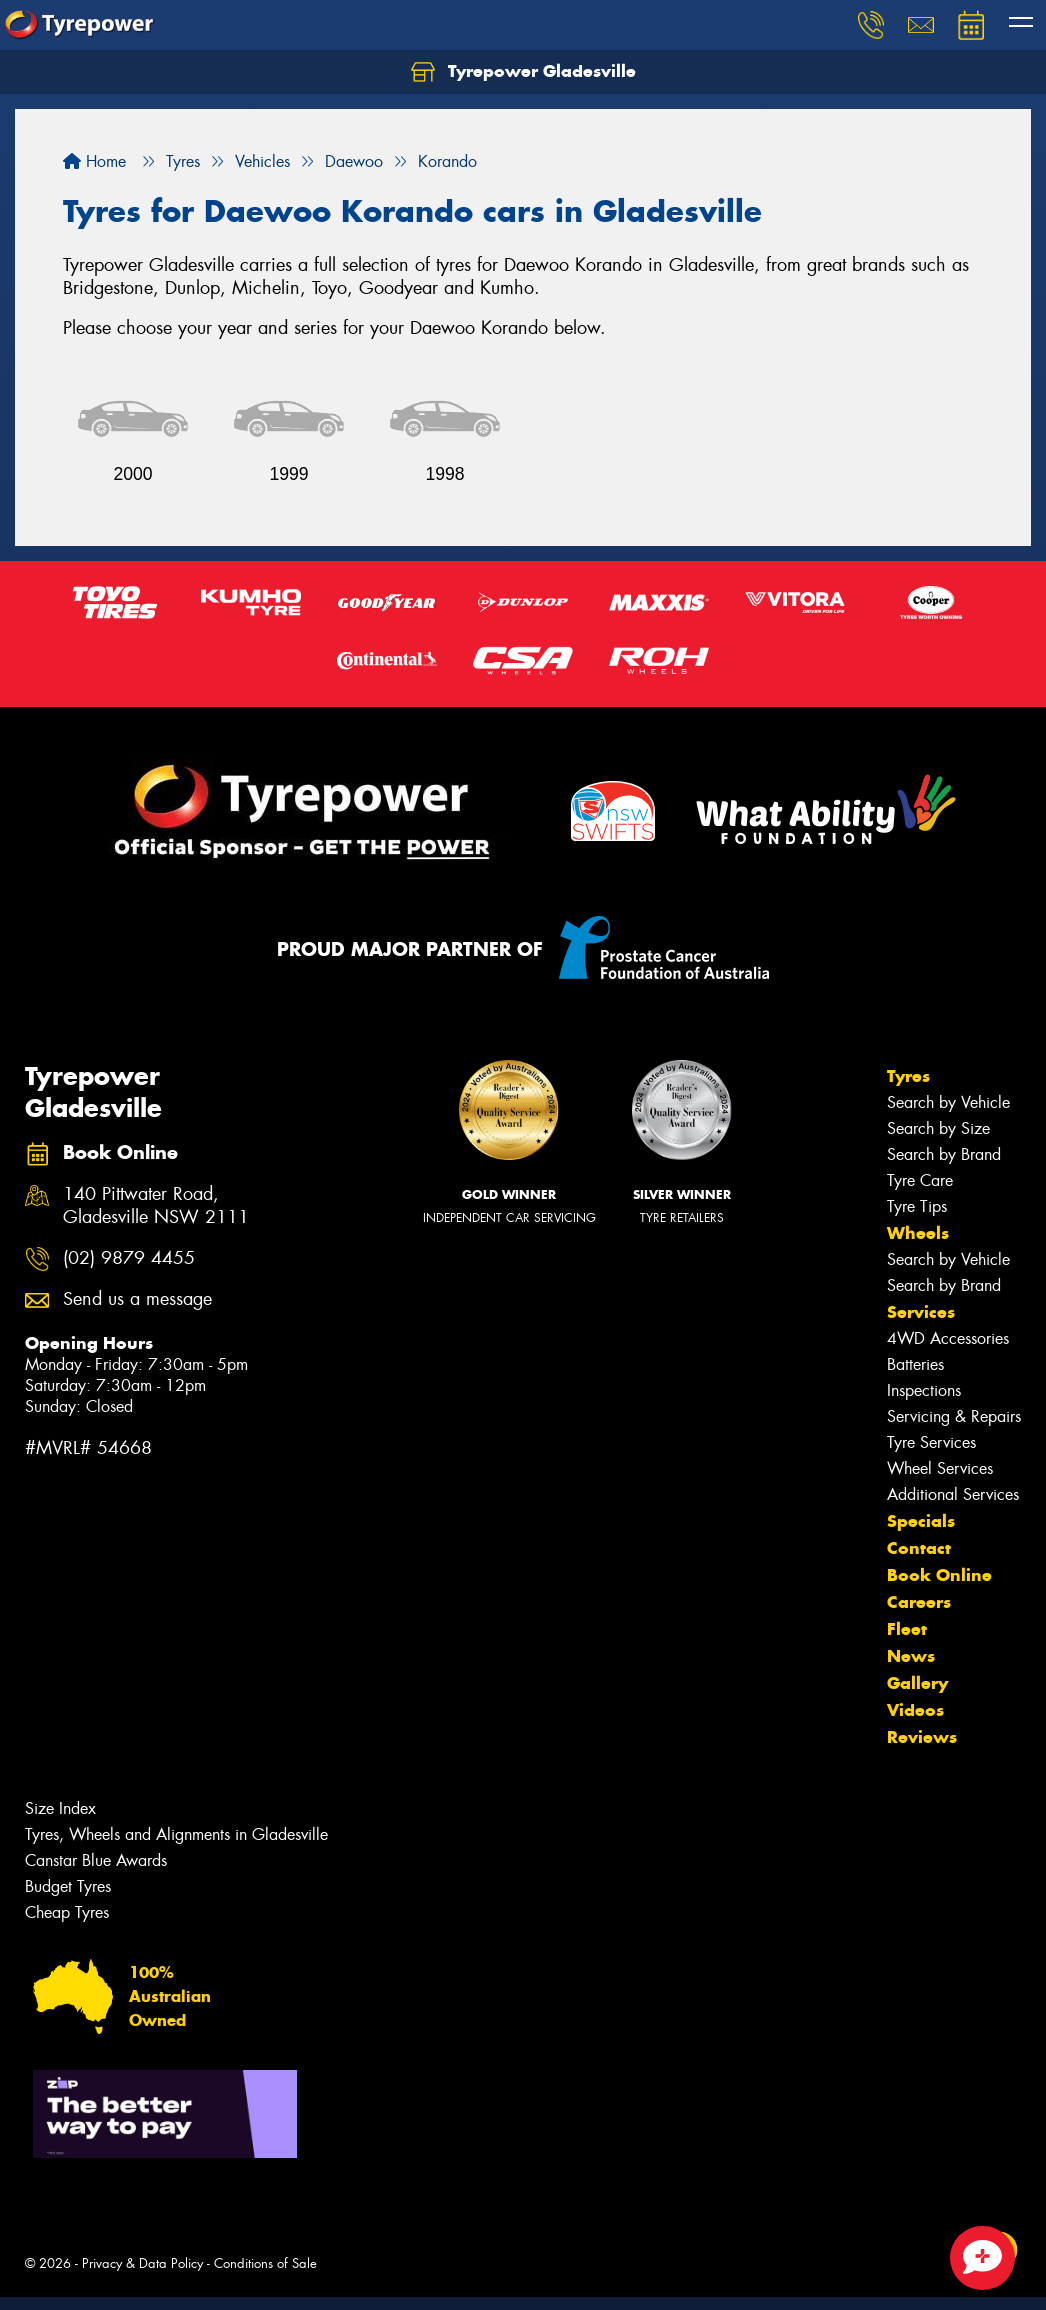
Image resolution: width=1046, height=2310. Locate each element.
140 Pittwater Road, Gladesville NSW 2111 (156, 1206)
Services (921, 1312)
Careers (919, 1602)
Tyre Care (920, 1180)
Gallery (917, 1683)
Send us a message (137, 1299)
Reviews (922, 1737)
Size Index (60, 1808)
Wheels (918, 1233)
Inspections (924, 1390)
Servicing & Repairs (954, 1416)
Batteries (915, 1364)
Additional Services (953, 1494)
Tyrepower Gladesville (523, 72)
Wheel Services (940, 1468)
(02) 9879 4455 (129, 1258)
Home (94, 161)
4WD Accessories (948, 1338)
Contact (919, 1548)
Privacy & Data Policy (142, 2263)
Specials (921, 1521)
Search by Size (938, 1128)
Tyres (908, 1076)
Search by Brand (944, 1154)
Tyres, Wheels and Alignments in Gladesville (176, 1834)
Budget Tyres (68, 1886)
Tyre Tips (917, 1206)
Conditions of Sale (265, 2263)
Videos (915, 1710)
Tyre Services (931, 1442)
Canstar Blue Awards (96, 1860)
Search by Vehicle (948, 1102)
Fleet (907, 1629)
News (911, 1656)
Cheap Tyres (67, 1912)
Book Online (939, 1575)
